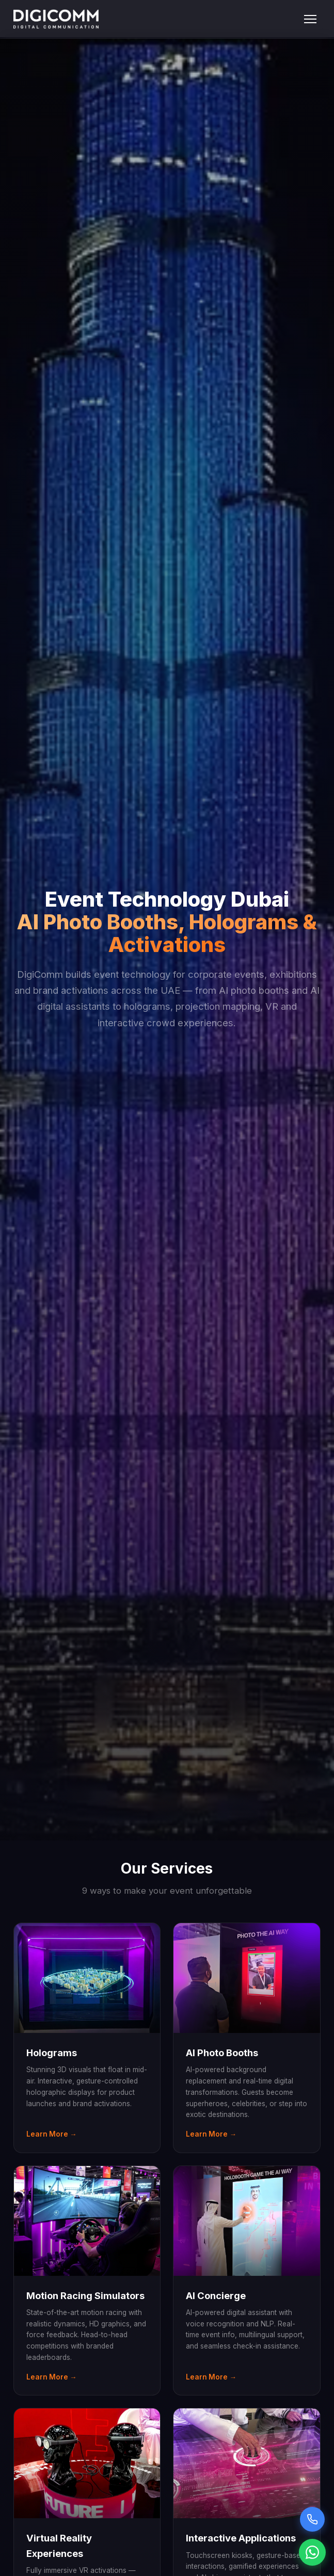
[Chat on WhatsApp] (312, 2552)
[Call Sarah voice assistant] (312, 2519)
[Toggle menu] (310, 19)
